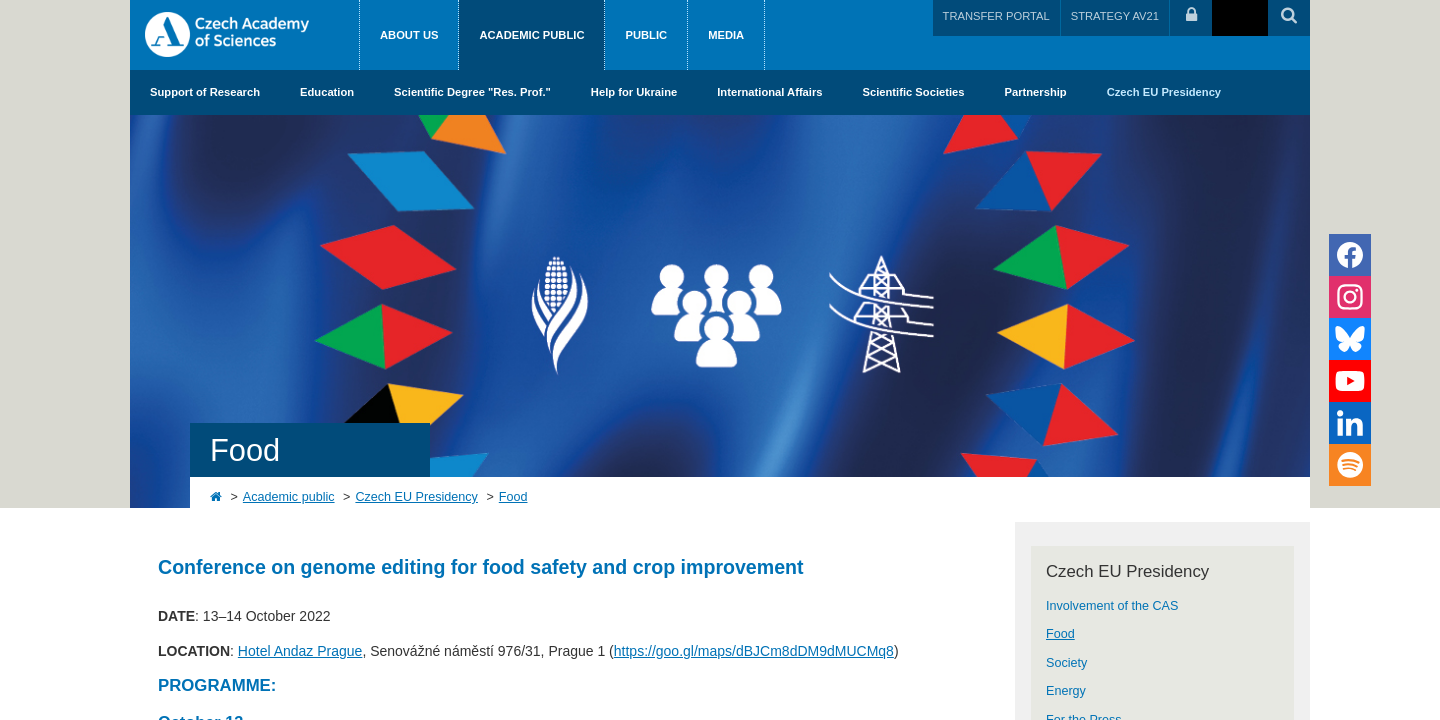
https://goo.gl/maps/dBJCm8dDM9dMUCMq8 (754, 651)
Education (327, 92)
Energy (1066, 691)
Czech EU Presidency (1164, 92)
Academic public (531, 35)
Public (646, 35)
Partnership (1036, 92)
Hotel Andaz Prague (300, 651)
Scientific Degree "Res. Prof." (472, 92)
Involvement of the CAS (1112, 606)
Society (1066, 663)
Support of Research (205, 92)
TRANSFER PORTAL (996, 16)
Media (726, 35)
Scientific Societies (914, 92)
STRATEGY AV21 (1115, 16)
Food (513, 497)
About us (409, 35)
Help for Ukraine (634, 92)
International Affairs (769, 92)
